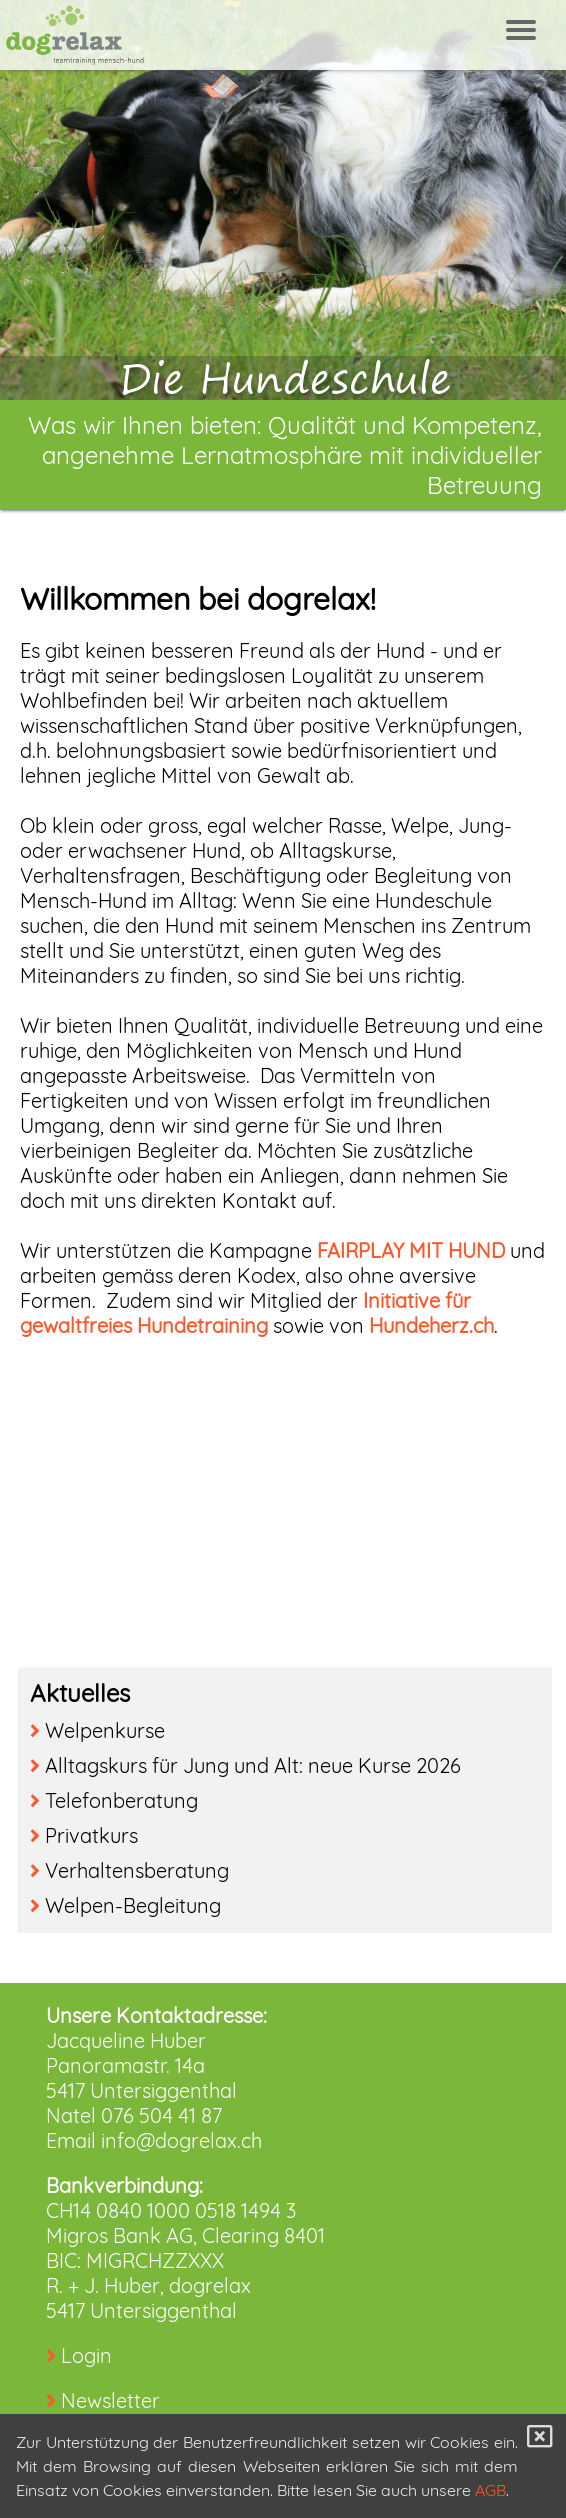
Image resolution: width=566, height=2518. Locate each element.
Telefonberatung (114, 1800)
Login (86, 2355)
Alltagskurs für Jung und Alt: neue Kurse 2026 (245, 1765)
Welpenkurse (97, 1730)
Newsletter (110, 2400)
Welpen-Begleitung (125, 1905)
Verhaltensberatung (129, 1870)
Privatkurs (84, 1835)
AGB (490, 2490)
